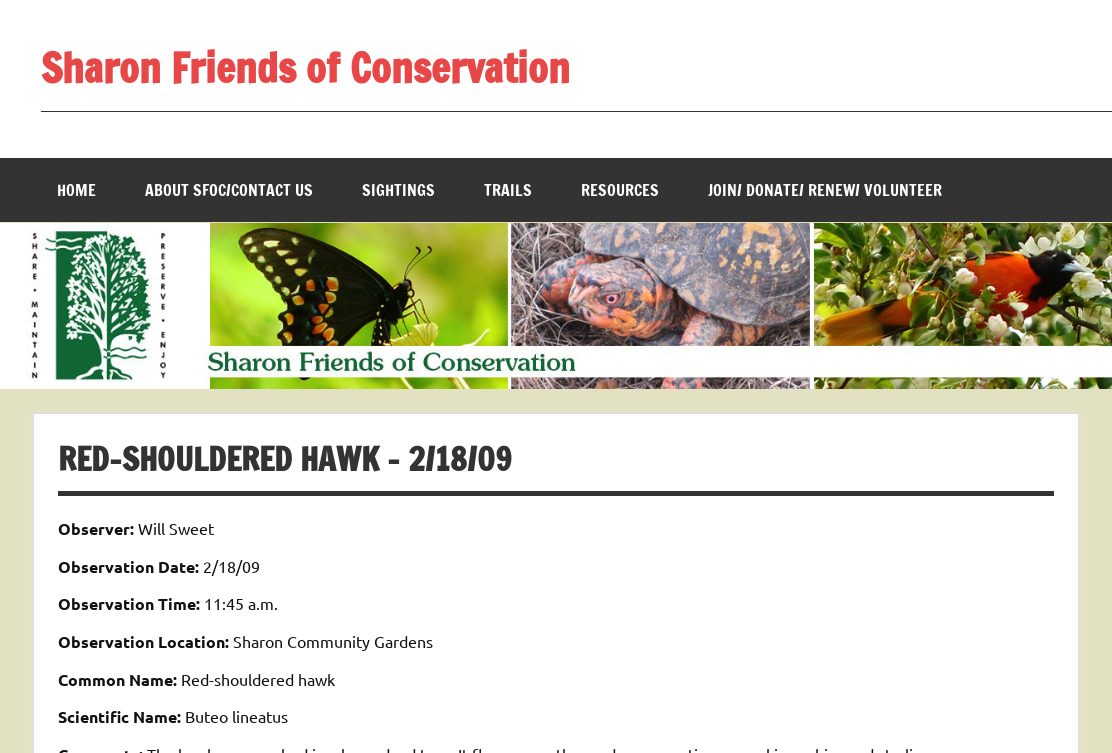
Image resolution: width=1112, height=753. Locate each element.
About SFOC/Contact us (229, 190)
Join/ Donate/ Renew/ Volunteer (825, 190)
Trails (508, 190)
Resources (620, 190)
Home (76, 190)
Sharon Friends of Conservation (305, 67)
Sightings (398, 190)
